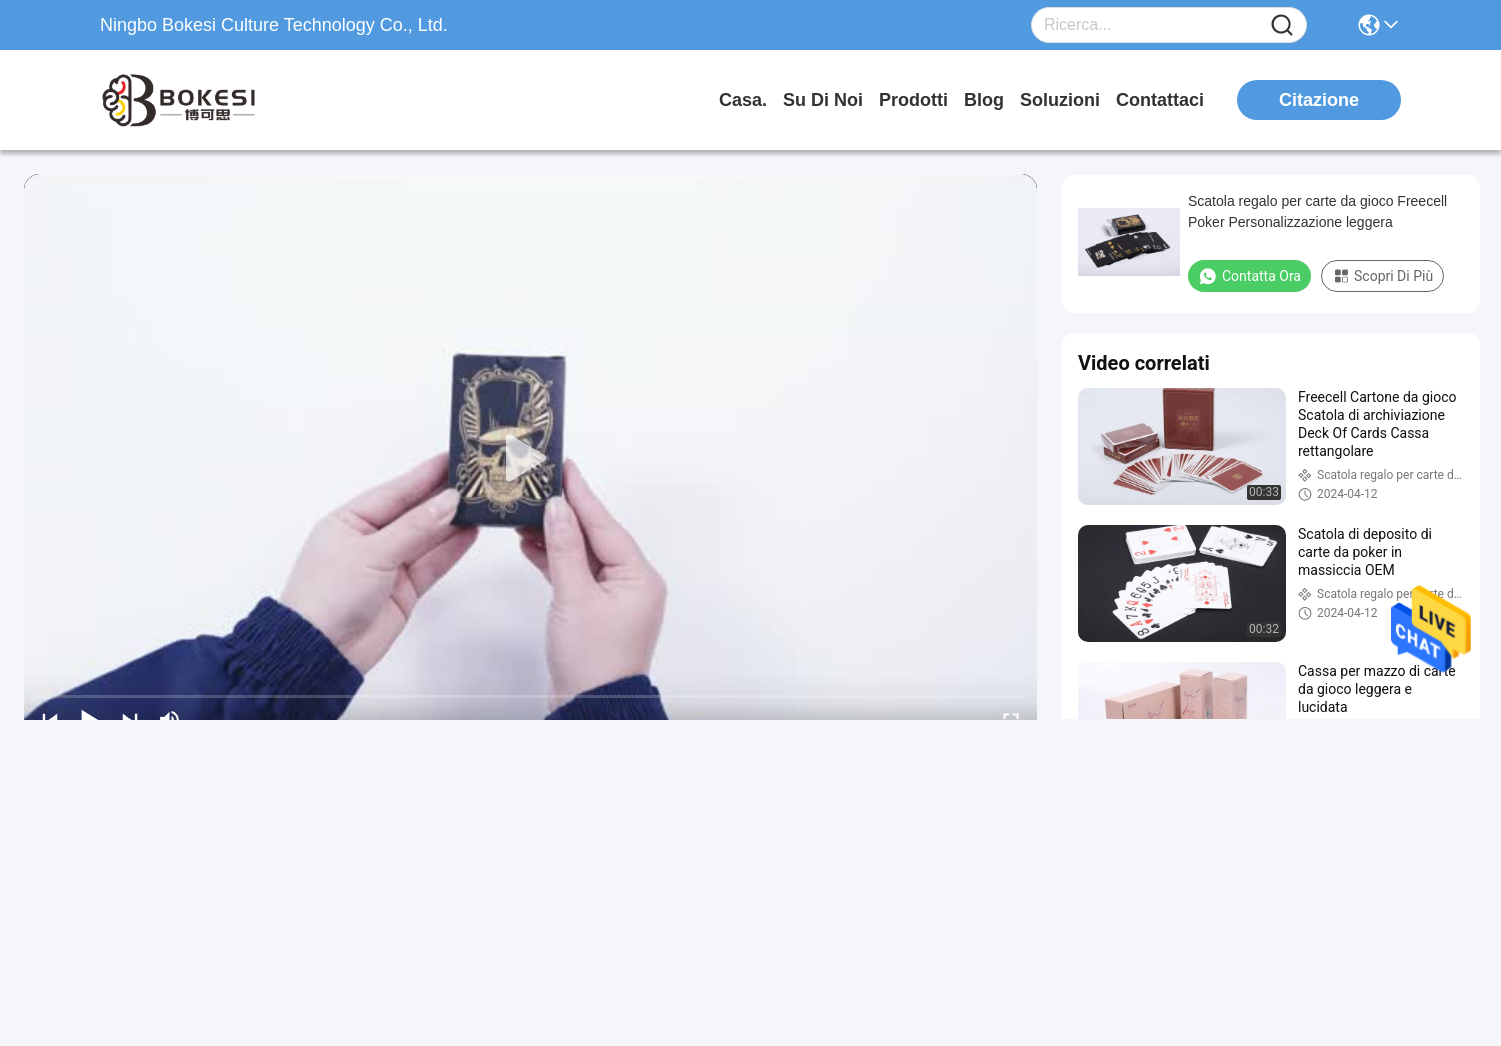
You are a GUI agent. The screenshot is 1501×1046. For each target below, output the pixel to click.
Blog (984, 100)
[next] (130, 720)
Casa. (743, 100)
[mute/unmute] (170, 720)
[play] (531, 459)
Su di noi (823, 100)
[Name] (1282, 25)
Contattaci (1160, 100)
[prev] (50, 720)
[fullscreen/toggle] (1011, 720)
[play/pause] (90, 720)
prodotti (913, 100)
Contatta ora (1249, 276)
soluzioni (1060, 100)
